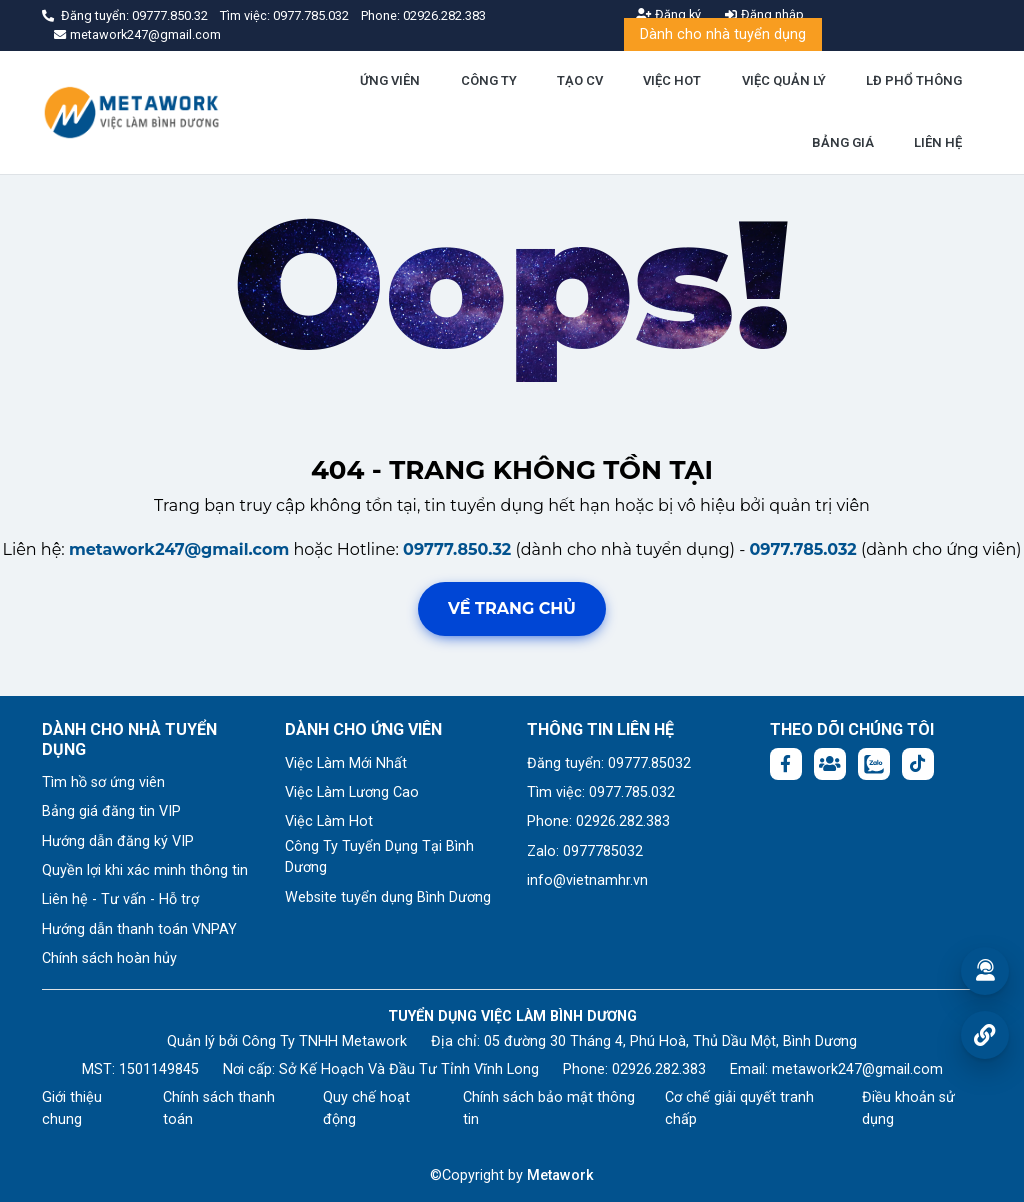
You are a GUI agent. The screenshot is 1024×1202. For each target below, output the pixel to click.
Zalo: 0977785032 (585, 851)
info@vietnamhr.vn (587, 880)
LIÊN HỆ (938, 142)
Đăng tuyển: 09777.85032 (609, 763)
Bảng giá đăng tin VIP (111, 811)
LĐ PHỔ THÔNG (914, 80)
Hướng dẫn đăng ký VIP (118, 841)
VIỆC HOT (672, 80)
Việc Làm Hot (329, 821)
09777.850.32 (171, 15)
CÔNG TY (489, 80)
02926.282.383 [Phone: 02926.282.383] (659, 1069)
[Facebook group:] (830, 764)
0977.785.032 (312, 15)
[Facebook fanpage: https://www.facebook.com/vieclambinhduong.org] (786, 764)
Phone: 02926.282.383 (598, 821)
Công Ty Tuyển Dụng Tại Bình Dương (379, 857)
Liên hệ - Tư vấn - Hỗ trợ (120, 899)
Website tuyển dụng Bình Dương (388, 897)
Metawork (560, 1175)
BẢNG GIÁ (843, 142)
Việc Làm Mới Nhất (346, 763)
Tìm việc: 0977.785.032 (601, 792)
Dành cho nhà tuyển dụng (723, 34)
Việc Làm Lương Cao (352, 792)
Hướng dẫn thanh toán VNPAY (139, 929)
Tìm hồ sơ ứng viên (103, 782)
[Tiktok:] (918, 764)
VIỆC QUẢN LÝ (784, 80)
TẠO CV (580, 80)
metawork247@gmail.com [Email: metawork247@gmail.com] (857, 1069)
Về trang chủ (512, 608)
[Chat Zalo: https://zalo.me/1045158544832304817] (874, 764)
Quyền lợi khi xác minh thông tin (145, 870)
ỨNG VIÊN (390, 80)
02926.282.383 (444, 15)
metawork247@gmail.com (179, 549)
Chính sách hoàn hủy (109, 958)
